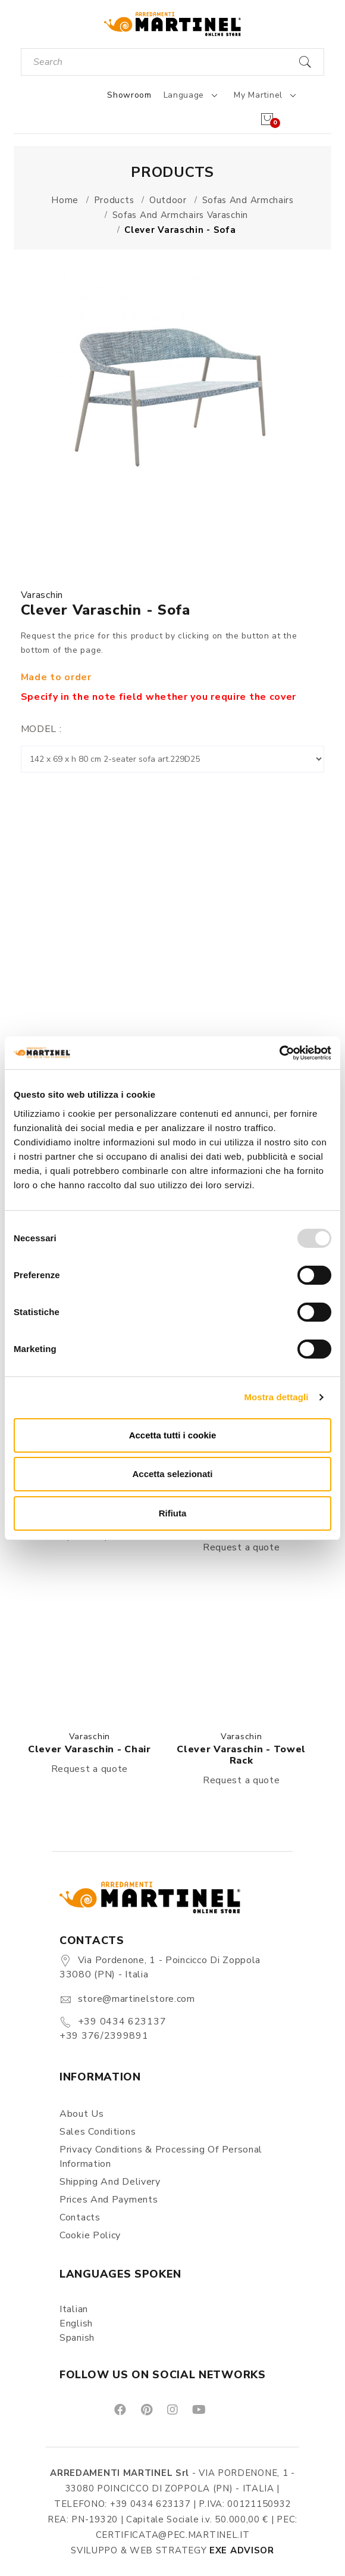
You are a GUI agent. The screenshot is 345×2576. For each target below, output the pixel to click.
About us (81, 2113)
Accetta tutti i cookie (173, 1435)
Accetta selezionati (172, 1474)
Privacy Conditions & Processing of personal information (160, 2156)
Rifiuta (173, 1513)
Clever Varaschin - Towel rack (241, 1755)
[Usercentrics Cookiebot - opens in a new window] (279, 1053)
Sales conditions (97, 2131)
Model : (41, 729)
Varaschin (42, 595)
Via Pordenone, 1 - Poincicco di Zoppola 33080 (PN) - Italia (160, 1967)
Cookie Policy (90, 2235)
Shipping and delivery (110, 2181)
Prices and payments (108, 2199)
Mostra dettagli (276, 1397)
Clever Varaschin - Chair (89, 1749)
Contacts (80, 2217)
